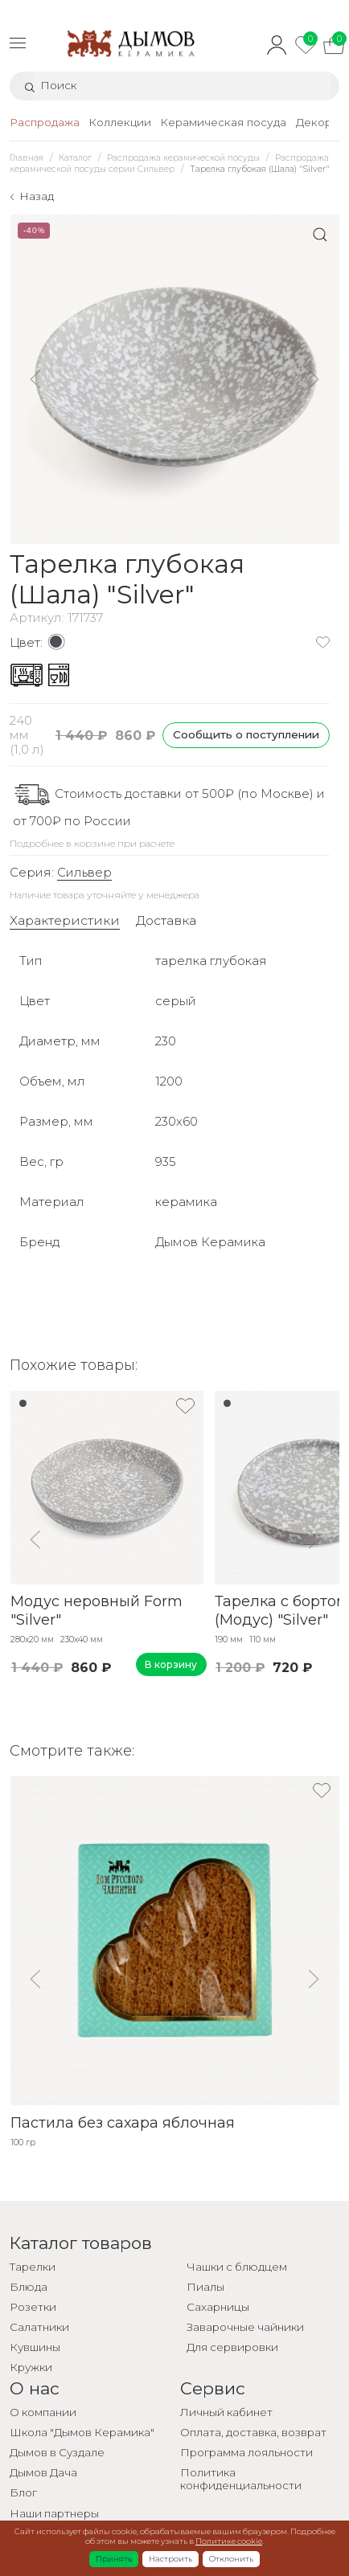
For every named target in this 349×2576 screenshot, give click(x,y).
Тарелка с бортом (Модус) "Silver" (280, 1611)
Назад (36, 196)
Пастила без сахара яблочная (122, 2123)
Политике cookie (228, 2541)
